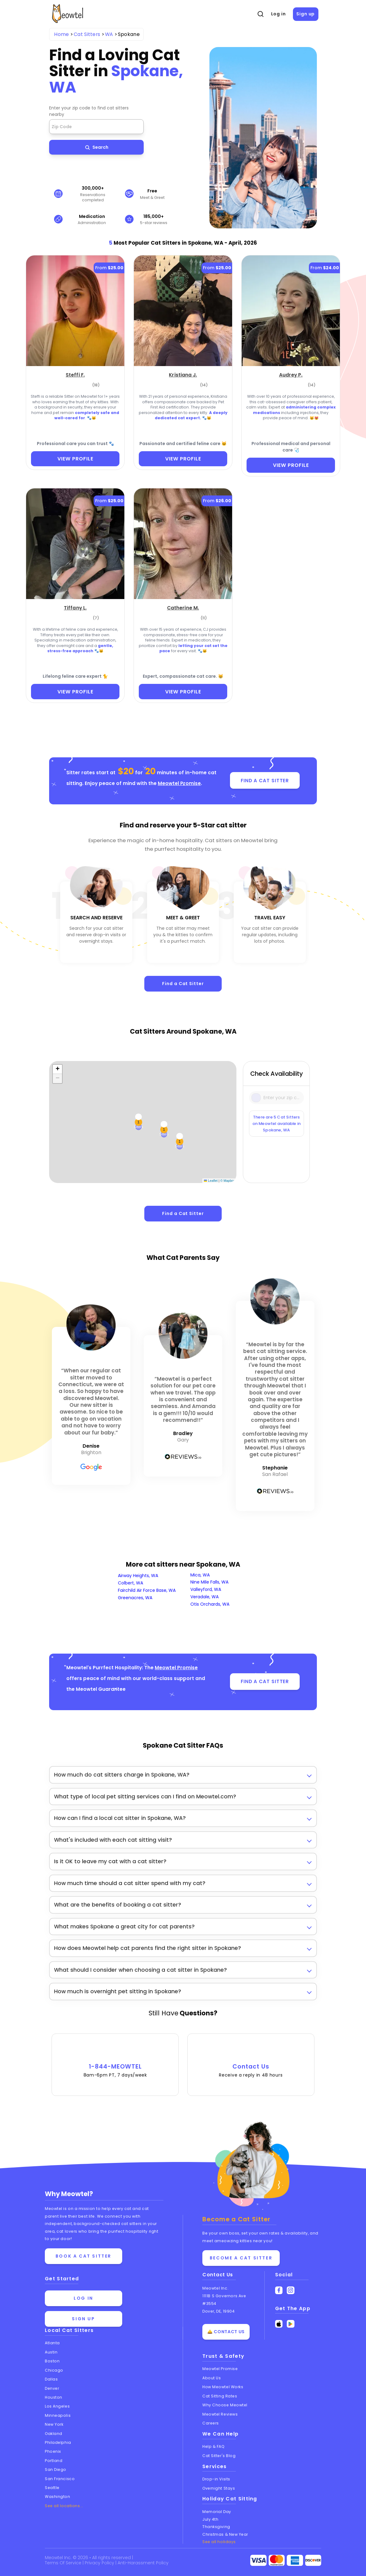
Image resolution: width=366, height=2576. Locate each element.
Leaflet (211, 1180)
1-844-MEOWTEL (115, 2061)
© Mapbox (227, 1180)
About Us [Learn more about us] (211, 2378)
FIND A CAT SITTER (265, 780)
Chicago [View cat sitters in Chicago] (54, 2370)
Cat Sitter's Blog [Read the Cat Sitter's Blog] (219, 2455)
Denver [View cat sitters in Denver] (52, 2388)
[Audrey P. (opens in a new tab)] (291, 374)
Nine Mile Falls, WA (209, 1582)
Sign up (305, 14)
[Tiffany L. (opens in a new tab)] (75, 607)
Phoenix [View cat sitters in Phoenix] (53, 2451)
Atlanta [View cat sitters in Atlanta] (52, 2342)
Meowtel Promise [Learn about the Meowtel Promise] (220, 2368)
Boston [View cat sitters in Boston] (52, 2361)
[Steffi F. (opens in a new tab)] (75, 374)
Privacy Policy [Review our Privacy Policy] (100, 2563)
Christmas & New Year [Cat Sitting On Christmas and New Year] (225, 2534)
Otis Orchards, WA (209, 1604)
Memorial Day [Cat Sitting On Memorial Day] (216, 2511)
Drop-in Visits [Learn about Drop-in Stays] (216, 2479)
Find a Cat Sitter (183, 983)
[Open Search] (260, 14)
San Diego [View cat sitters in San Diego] (55, 2469)
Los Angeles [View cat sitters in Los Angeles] (57, 2406)
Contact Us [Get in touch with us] (217, 2274)
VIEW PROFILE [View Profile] (75, 458)
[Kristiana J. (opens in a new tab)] (183, 374)
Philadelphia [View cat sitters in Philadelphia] (58, 2442)
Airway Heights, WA (138, 1575)
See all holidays (219, 2541)
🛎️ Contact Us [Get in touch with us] (226, 2332)
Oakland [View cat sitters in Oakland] (53, 2433)
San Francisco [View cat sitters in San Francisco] (60, 2478)
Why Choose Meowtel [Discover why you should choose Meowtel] (224, 2405)
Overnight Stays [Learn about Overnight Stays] (218, 2488)
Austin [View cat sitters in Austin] (51, 2352)
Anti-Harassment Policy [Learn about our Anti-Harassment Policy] (143, 2563)
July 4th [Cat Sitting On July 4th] (210, 2519)
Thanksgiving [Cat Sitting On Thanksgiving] (216, 2526)
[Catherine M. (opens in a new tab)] (183, 607)
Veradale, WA (204, 1597)
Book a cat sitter (83, 2256)
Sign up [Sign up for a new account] (83, 2319)
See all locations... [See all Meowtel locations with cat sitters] (64, 2505)
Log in (278, 14)
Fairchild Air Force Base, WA (147, 1590)
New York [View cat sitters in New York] (54, 2424)
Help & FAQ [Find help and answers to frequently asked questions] (213, 2446)
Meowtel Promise (179, 783)
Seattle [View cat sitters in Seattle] (52, 2487)
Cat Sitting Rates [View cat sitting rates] (219, 2396)
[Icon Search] (256, 1097)
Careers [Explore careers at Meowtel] (210, 2423)
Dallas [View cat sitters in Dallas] (51, 2379)
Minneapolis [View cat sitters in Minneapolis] (58, 2415)
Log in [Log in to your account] (83, 2298)
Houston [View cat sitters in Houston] (53, 2397)
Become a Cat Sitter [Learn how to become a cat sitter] (241, 2258)
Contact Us (251, 2061)
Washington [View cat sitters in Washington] (57, 2496)
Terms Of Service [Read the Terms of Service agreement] (64, 2563)
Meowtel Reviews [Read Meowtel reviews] (220, 2414)
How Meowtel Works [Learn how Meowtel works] (222, 2386)
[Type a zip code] (276, 1097)
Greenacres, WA (135, 1598)
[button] (57, 1069)
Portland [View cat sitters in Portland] (53, 2460)
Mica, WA (200, 1575)
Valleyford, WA (205, 1589)
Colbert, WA (130, 1583)
